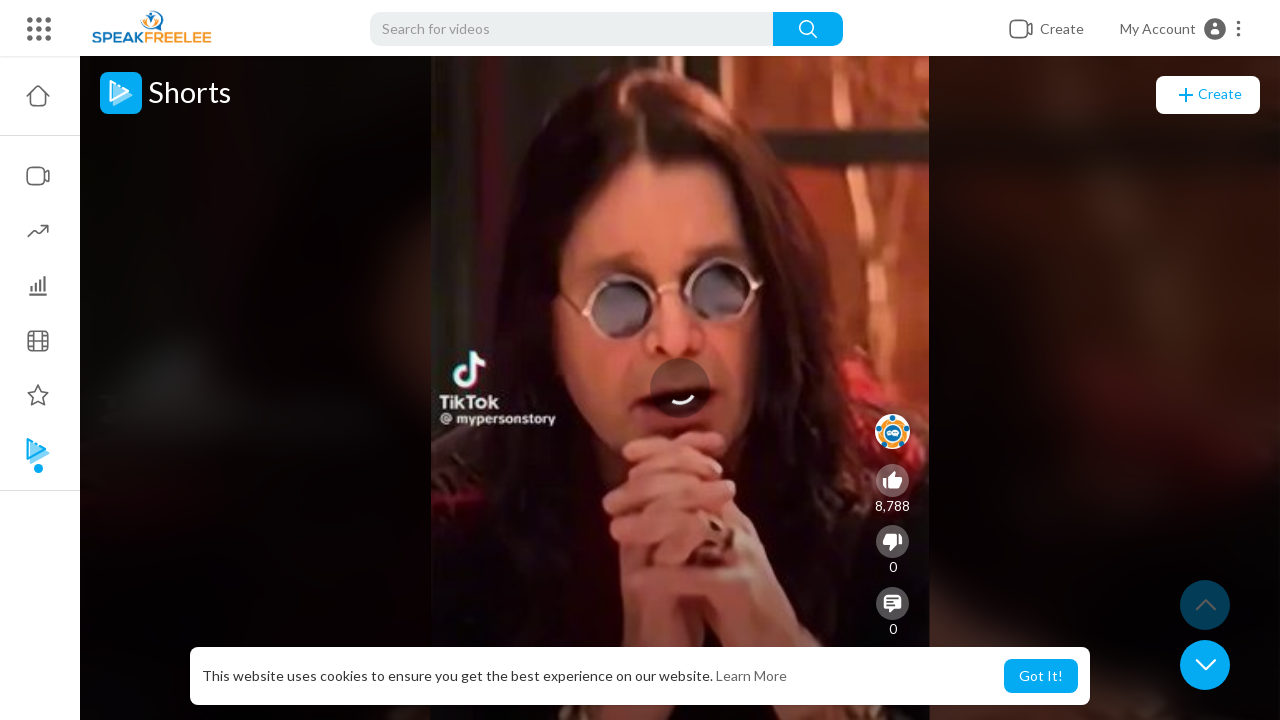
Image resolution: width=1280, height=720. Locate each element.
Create (1208, 95)
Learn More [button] (751, 675)
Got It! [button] (1041, 675)
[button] (1181, 29)
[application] (680, 388)
